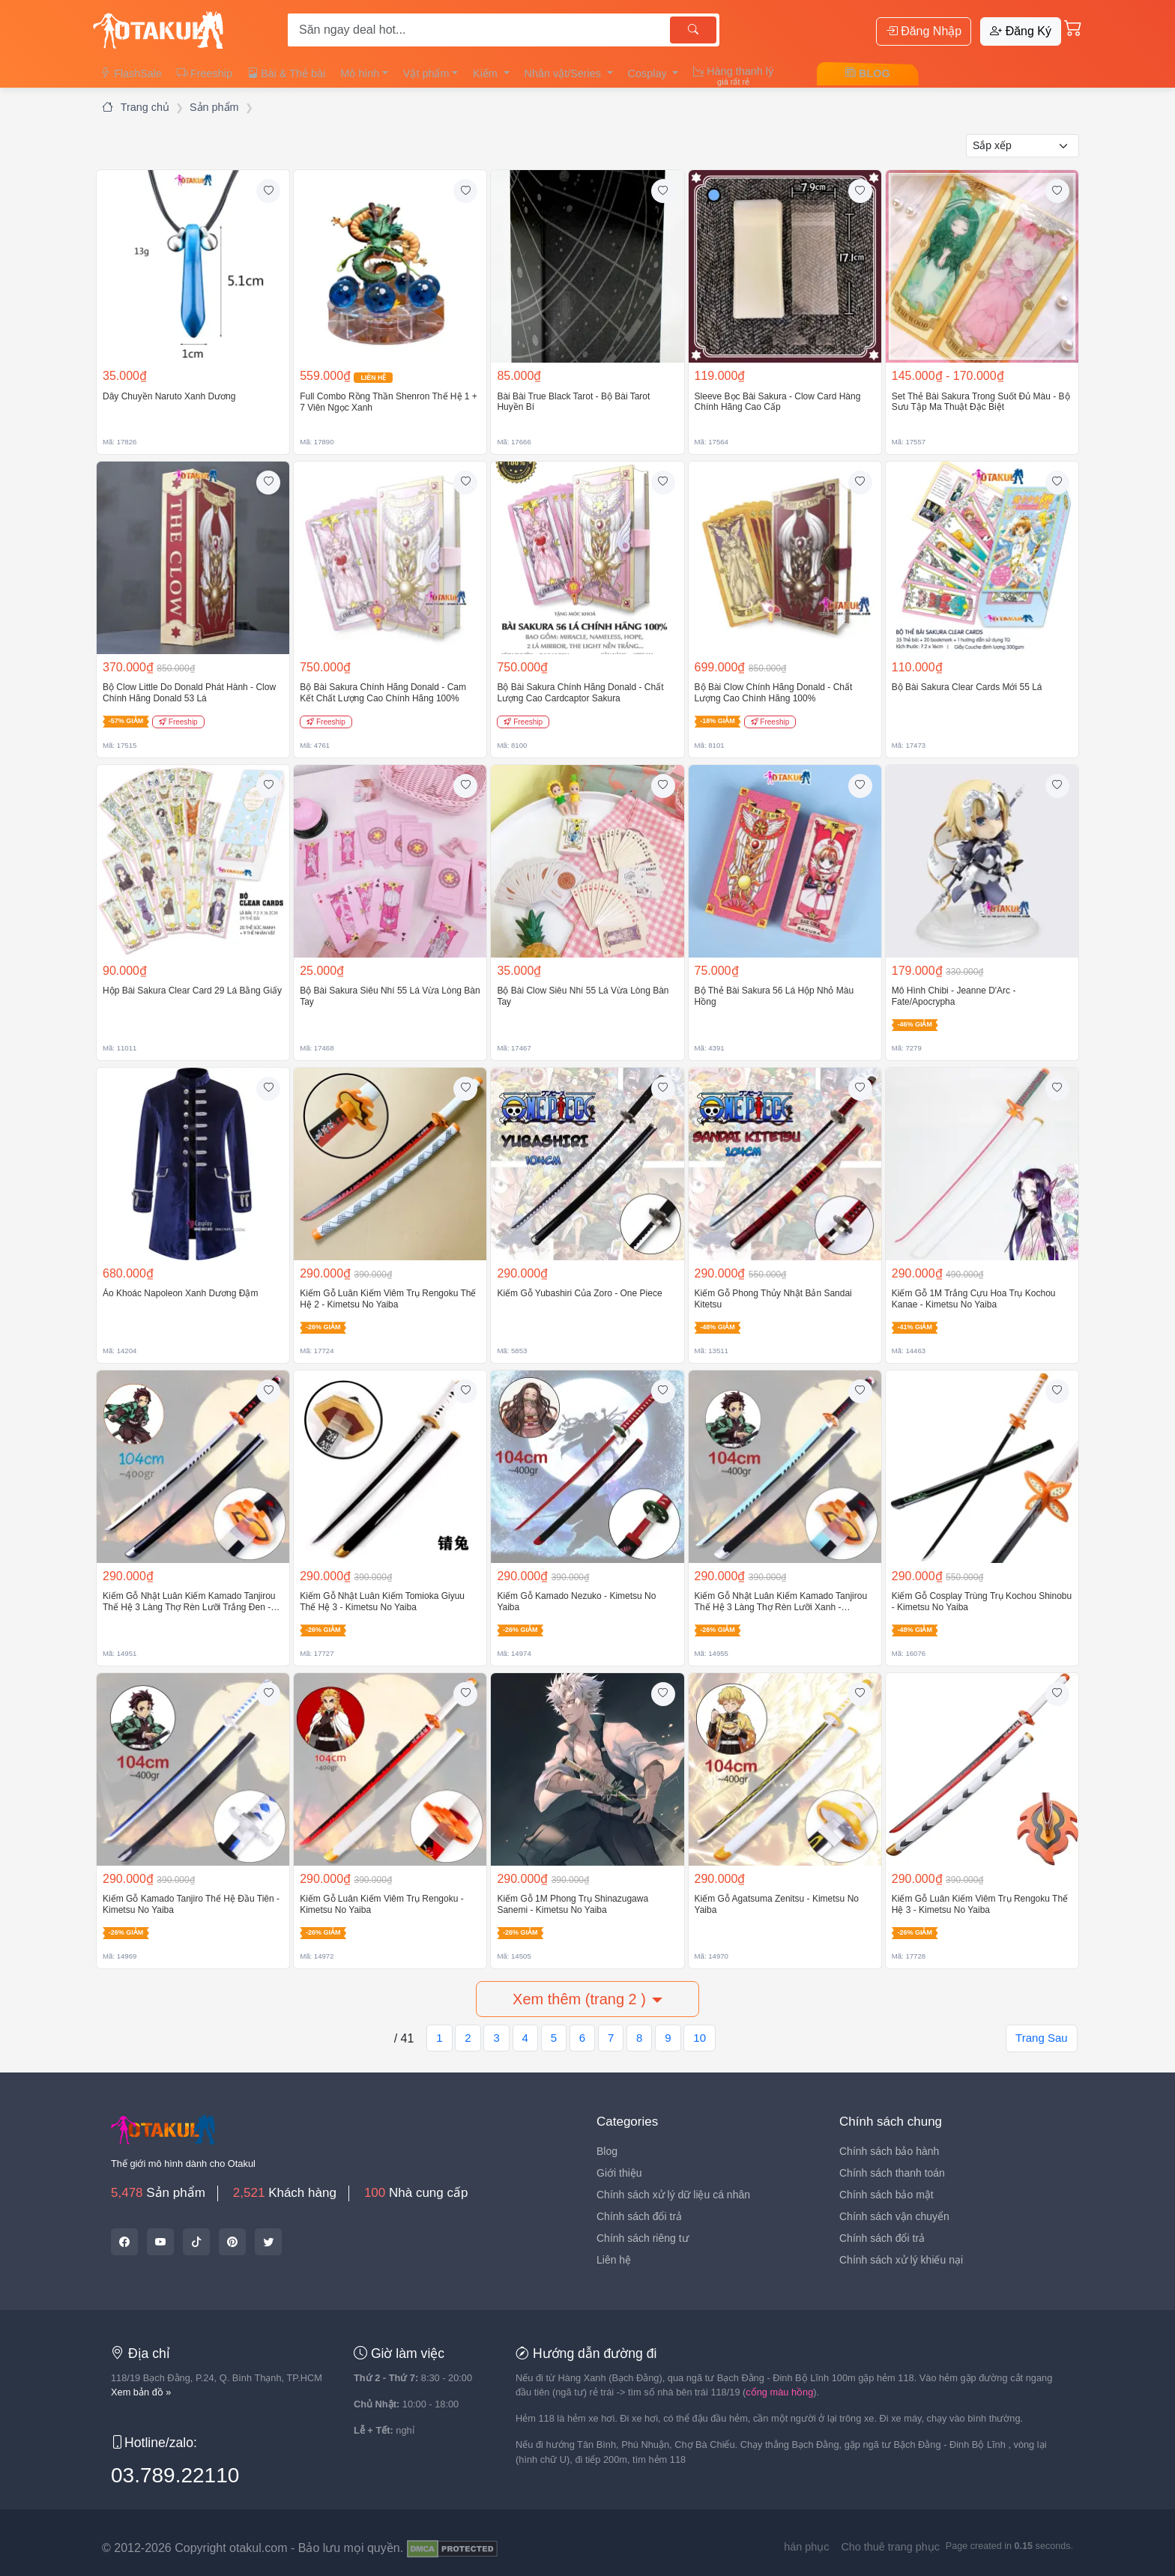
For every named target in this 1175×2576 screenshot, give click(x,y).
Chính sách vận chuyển (894, 2216)
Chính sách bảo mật (886, 2195)
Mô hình (359, 73)
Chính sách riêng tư (642, 2238)
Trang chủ (135, 107)
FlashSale (131, 73)
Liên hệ (613, 2260)
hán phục (806, 2547)
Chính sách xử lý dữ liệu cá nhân (673, 2195)
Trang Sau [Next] (1041, 2037)
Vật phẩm (426, 73)
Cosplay (649, 73)
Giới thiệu (619, 2173)
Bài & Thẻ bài (286, 73)
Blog (606, 2151)
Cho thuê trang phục (890, 2547)
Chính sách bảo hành (889, 2151)
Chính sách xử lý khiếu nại (901, 2260)
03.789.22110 (175, 2475)
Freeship (204, 73)
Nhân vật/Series (564, 73)
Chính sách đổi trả (639, 2216)
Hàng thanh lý (733, 75)
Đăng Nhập (924, 31)
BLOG (867, 73)
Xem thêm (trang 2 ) (579, 1999)
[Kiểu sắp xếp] (1022, 145)
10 (699, 2037)
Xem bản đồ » (141, 2392)
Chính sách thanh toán (892, 2173)
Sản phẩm (214, 107)
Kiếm (487, 73)
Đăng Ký (1020, 31)
